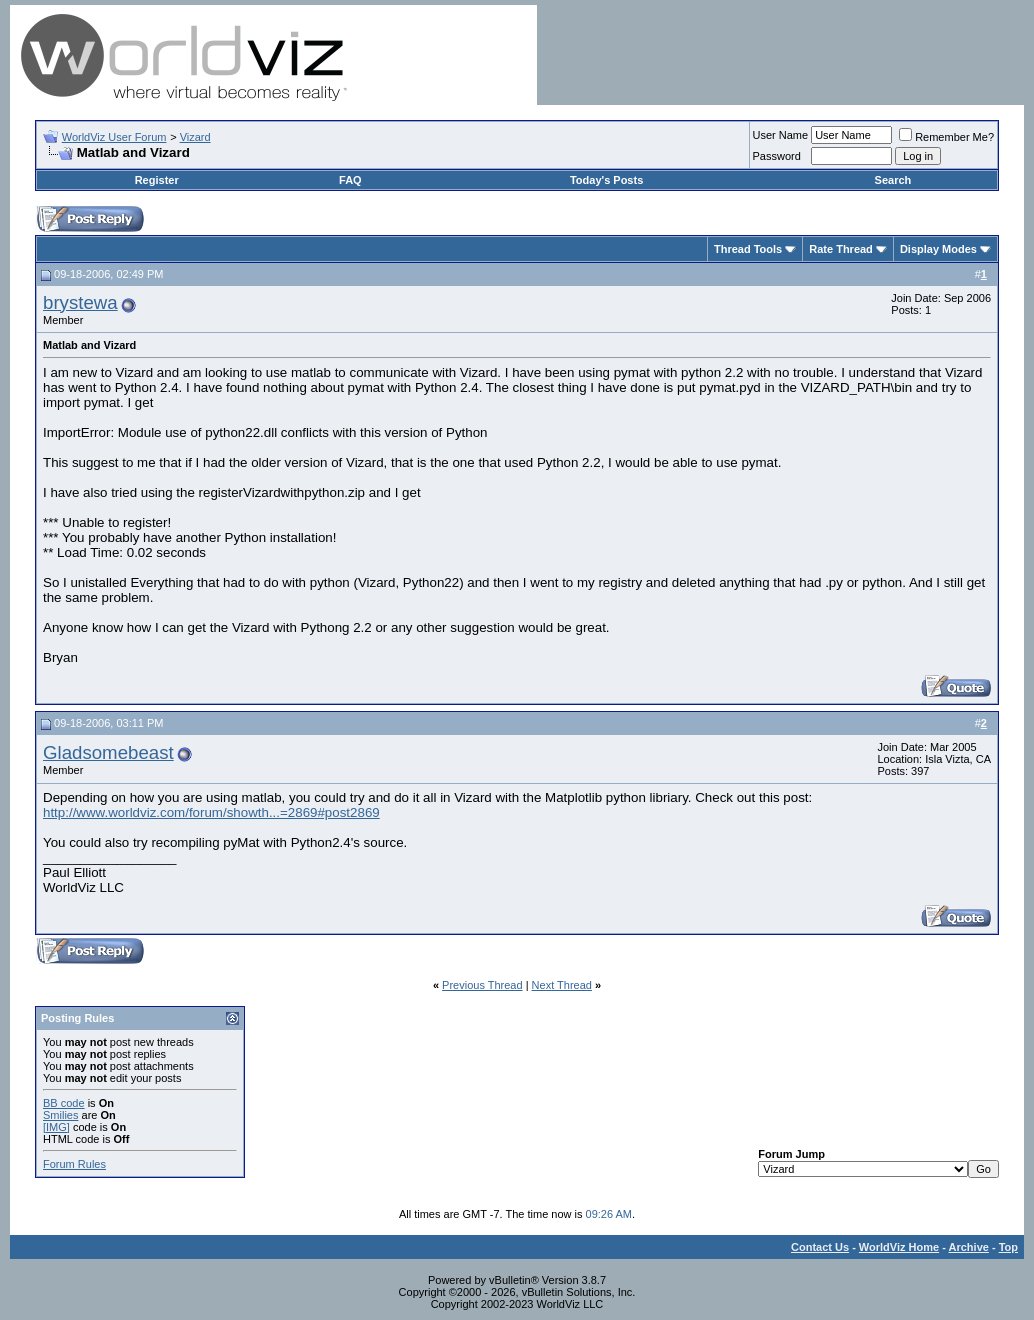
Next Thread (562, 985)
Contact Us (820, 1247)
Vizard (195, 137)
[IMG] (56, 1127)
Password (777, 156)
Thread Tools (748, 249)
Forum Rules (74, 1164)
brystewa (80, 302)
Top (1008, 1247)
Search (893, 180)
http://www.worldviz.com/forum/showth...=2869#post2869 (211, 812)
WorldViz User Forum (114, 137)
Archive (969, 1247)
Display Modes (938, 249)
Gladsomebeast (108, 752)
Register (157, 180)
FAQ (350, 180)
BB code (64, 1103)
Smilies (60, 1115)
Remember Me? (946, 137)
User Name (781, 135)
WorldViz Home (899, 1247)
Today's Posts (606, 180)
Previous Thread (482, 985)
